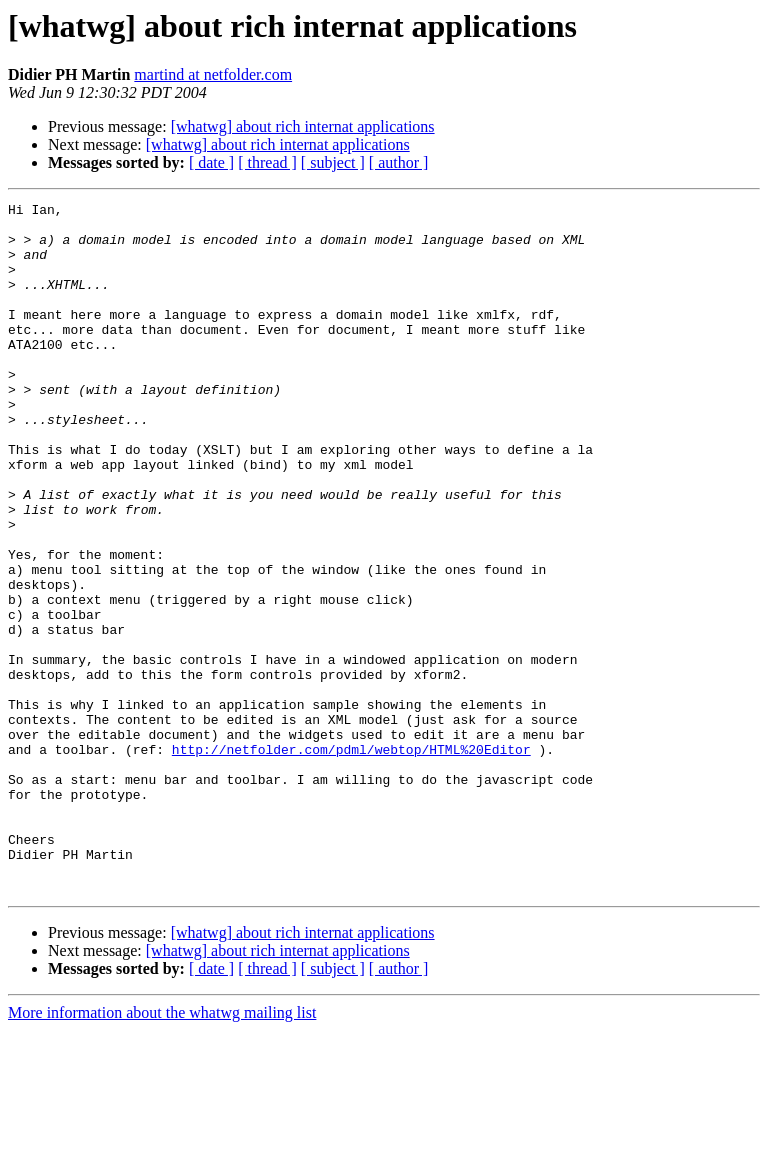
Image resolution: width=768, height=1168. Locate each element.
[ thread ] (267, 162)
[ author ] (399, 162)
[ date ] (211, 162)
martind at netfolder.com (213, 74)
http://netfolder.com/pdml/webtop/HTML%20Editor (351, 860)
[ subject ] (333, 162)
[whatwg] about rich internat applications (303, 126)
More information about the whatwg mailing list (162, 1150)
